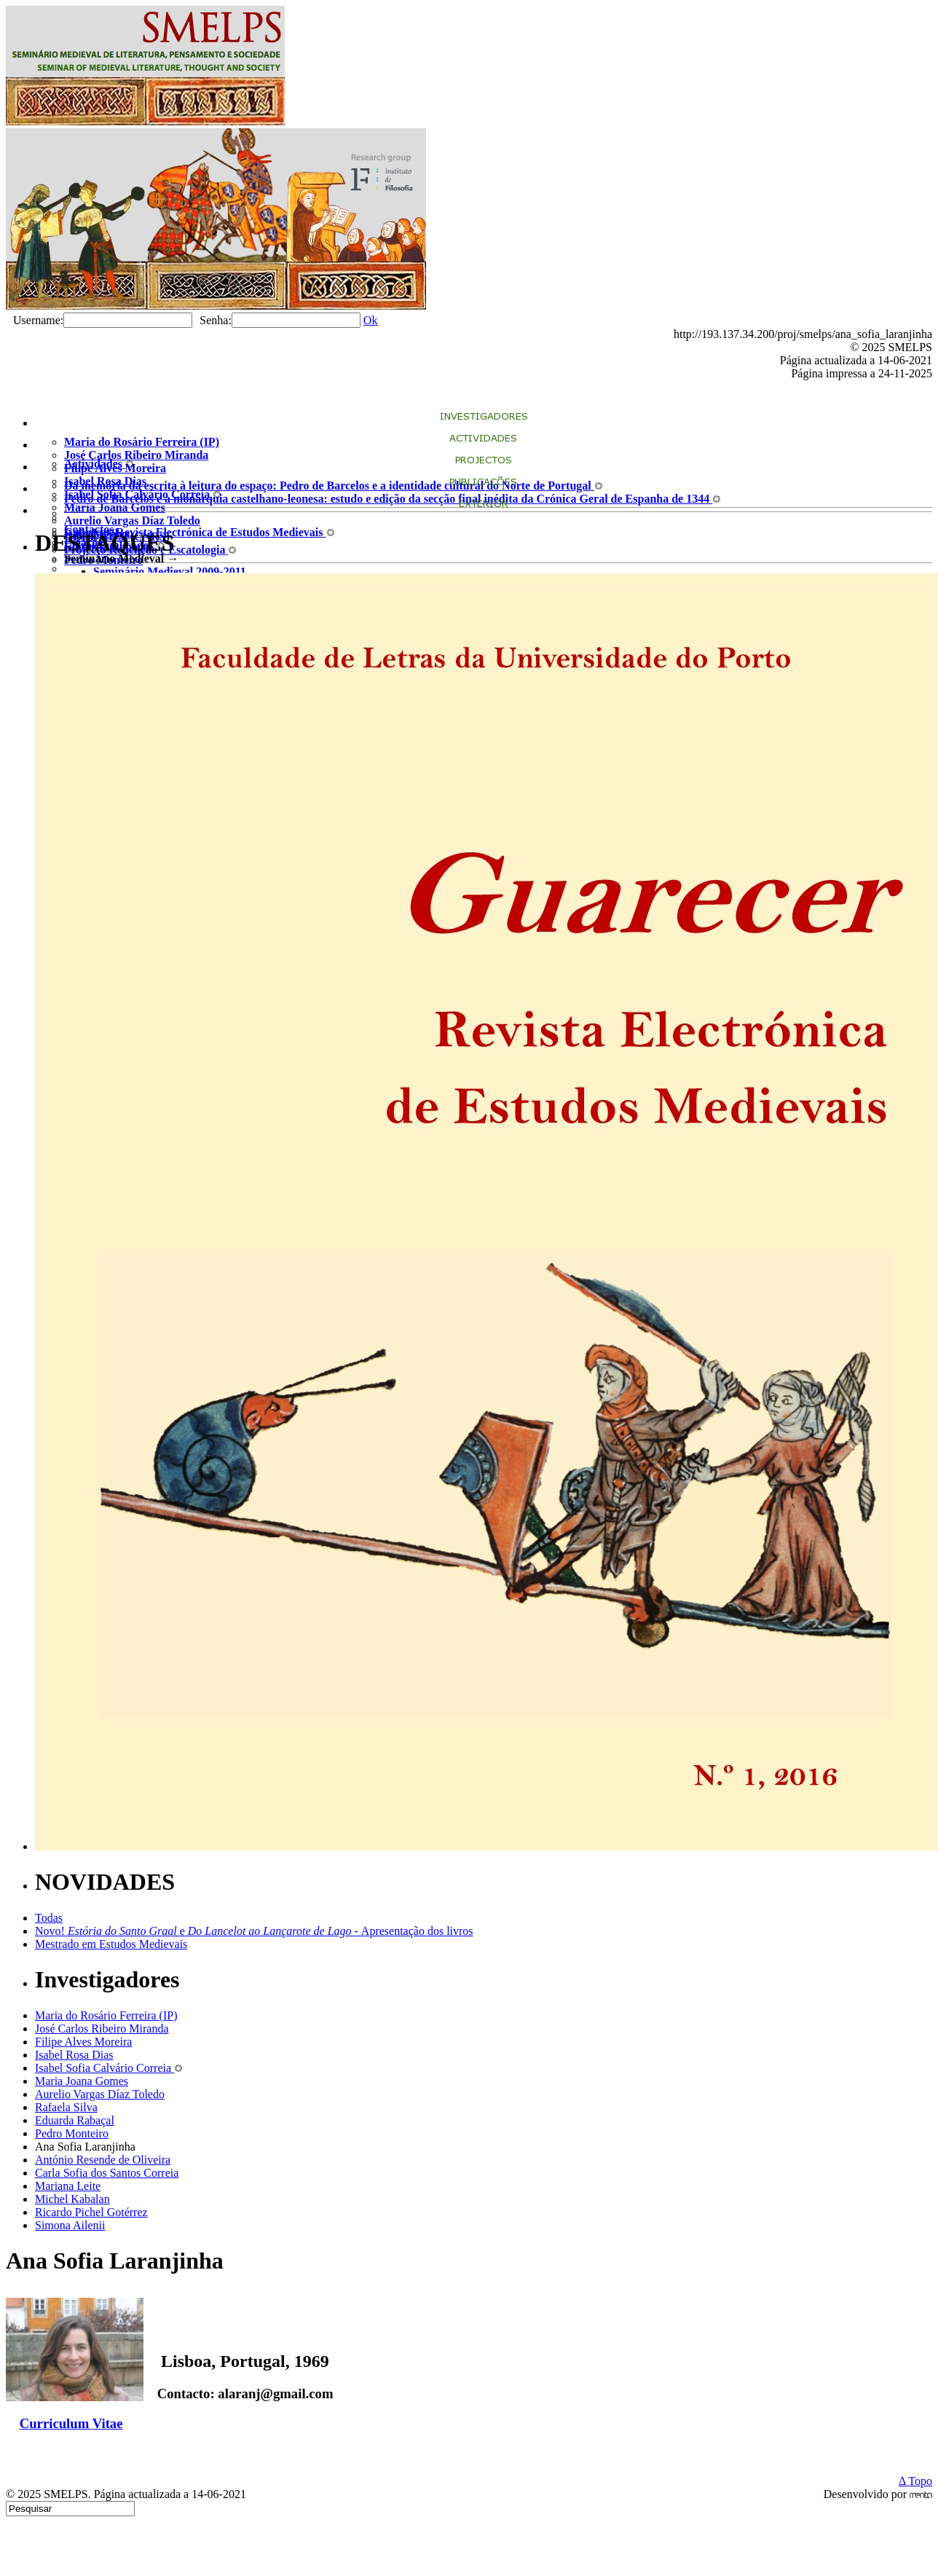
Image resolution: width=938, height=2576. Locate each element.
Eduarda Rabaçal (74, 2120)
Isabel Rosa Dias (74, 2055)
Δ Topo (915, 2481)
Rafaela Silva (66, 2107)
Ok (370, 320)
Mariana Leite (67, 2186)
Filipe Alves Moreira (83, 2041)
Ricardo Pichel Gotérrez (91, 2212)
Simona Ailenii (70, 2225)
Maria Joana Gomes (81, 2081)
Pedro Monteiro (72, 2133)
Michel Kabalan (72, 2199)
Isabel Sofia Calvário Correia (109, 2068)
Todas (49, 1918)
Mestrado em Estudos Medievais (111, 1944)
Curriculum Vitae (71, 2423)
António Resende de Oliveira (102, 2159)
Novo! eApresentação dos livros (254, 1931)
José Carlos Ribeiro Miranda (102, 2028)
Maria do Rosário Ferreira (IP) (106, 2015)
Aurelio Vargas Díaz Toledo (100, 2094)
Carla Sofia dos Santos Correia (106, 2173)
